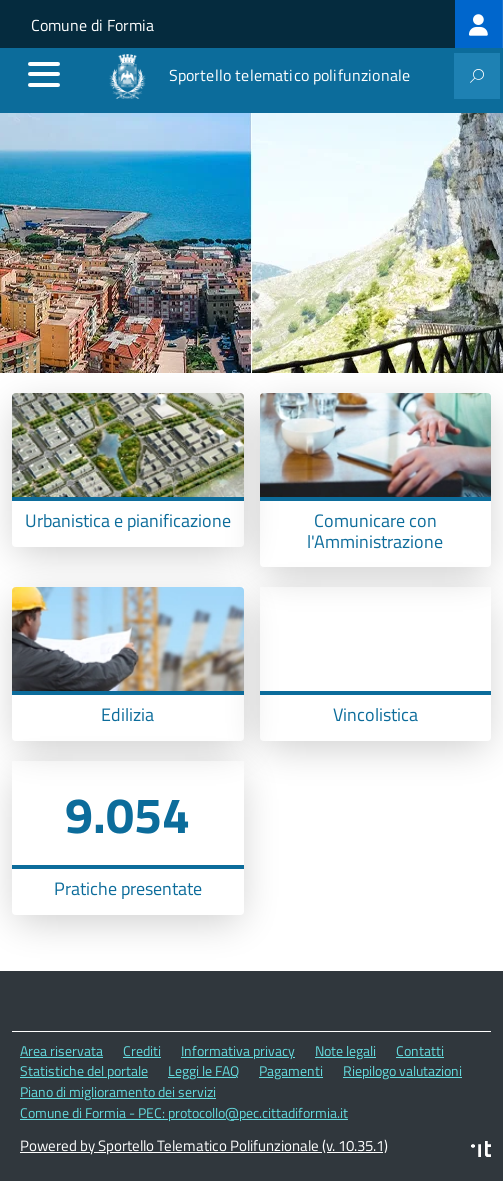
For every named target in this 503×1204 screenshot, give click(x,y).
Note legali (345, 1050)
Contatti (420, 1050)
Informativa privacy (238, 1050)
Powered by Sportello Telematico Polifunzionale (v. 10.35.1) (204, 1145)
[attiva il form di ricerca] (477, 76)
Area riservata (61, 1050)
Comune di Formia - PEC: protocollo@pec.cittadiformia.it (184, 1112)
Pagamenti (291, 1070)
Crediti (142, 1050)
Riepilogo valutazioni (402, 1070)
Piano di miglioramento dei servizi (118, 1091)
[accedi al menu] (44, 74)
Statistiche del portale (84, 1070)
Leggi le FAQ (203, 1070)
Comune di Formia (92, 25)
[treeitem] (479, 24)
